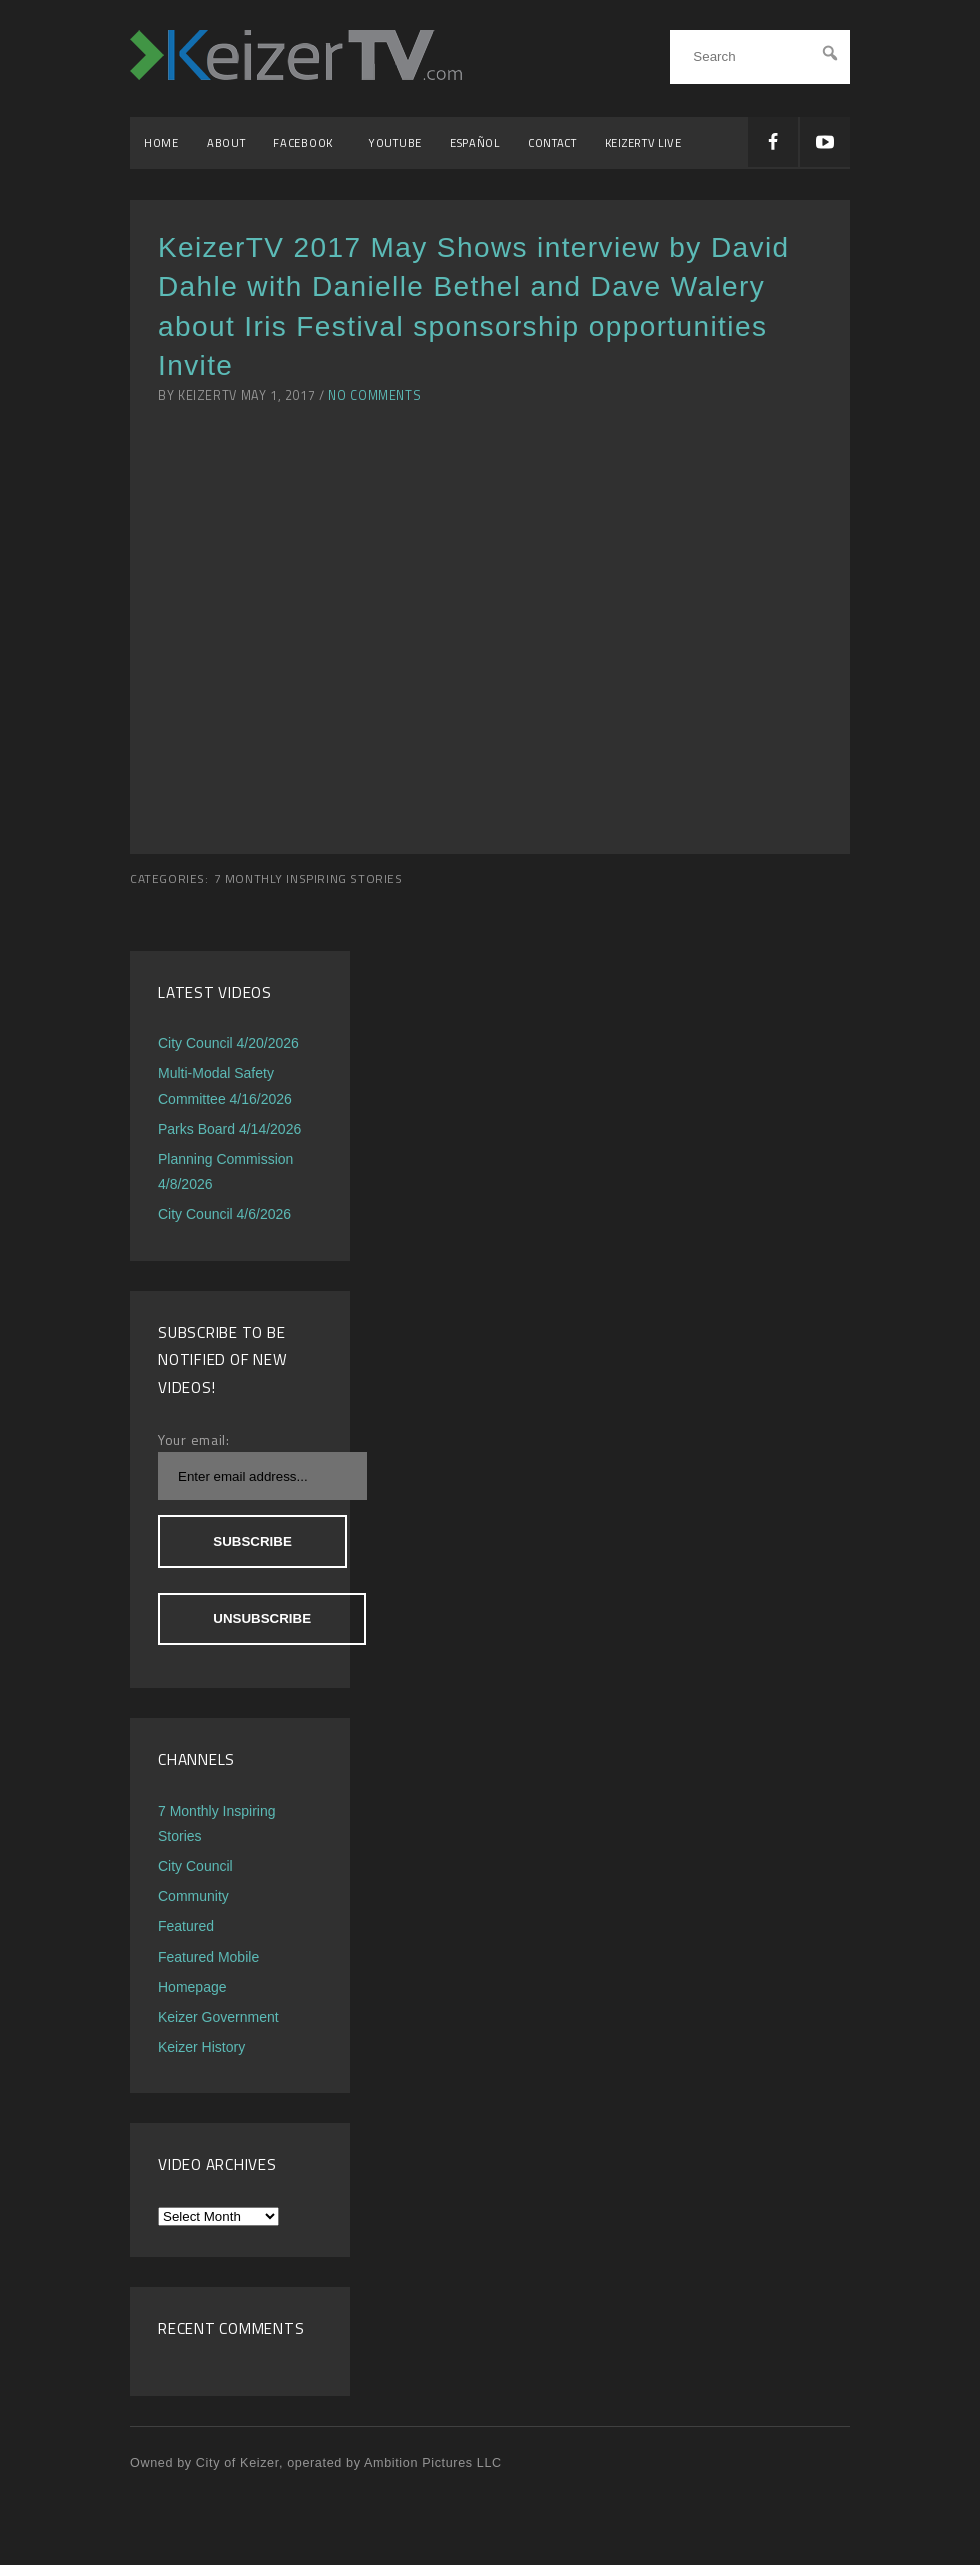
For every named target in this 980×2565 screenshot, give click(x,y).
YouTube (395, 142)
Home (161, 142)
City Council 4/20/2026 (228, 1043)
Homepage (192, 1987)
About (226, 142)
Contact (552, 142)
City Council (195, 1866)
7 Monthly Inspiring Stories (308, 879)
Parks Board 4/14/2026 (229, 1129)
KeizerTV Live (643, 142)
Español (475, 142)
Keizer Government (218, 2017)
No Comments (374, 395)
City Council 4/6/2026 (224, 1214)
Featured (186, 1926)
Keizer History (201, 2047)
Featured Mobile (208, 1957)
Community (193, 1896)
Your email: (194, 1439)
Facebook (307, 142)
